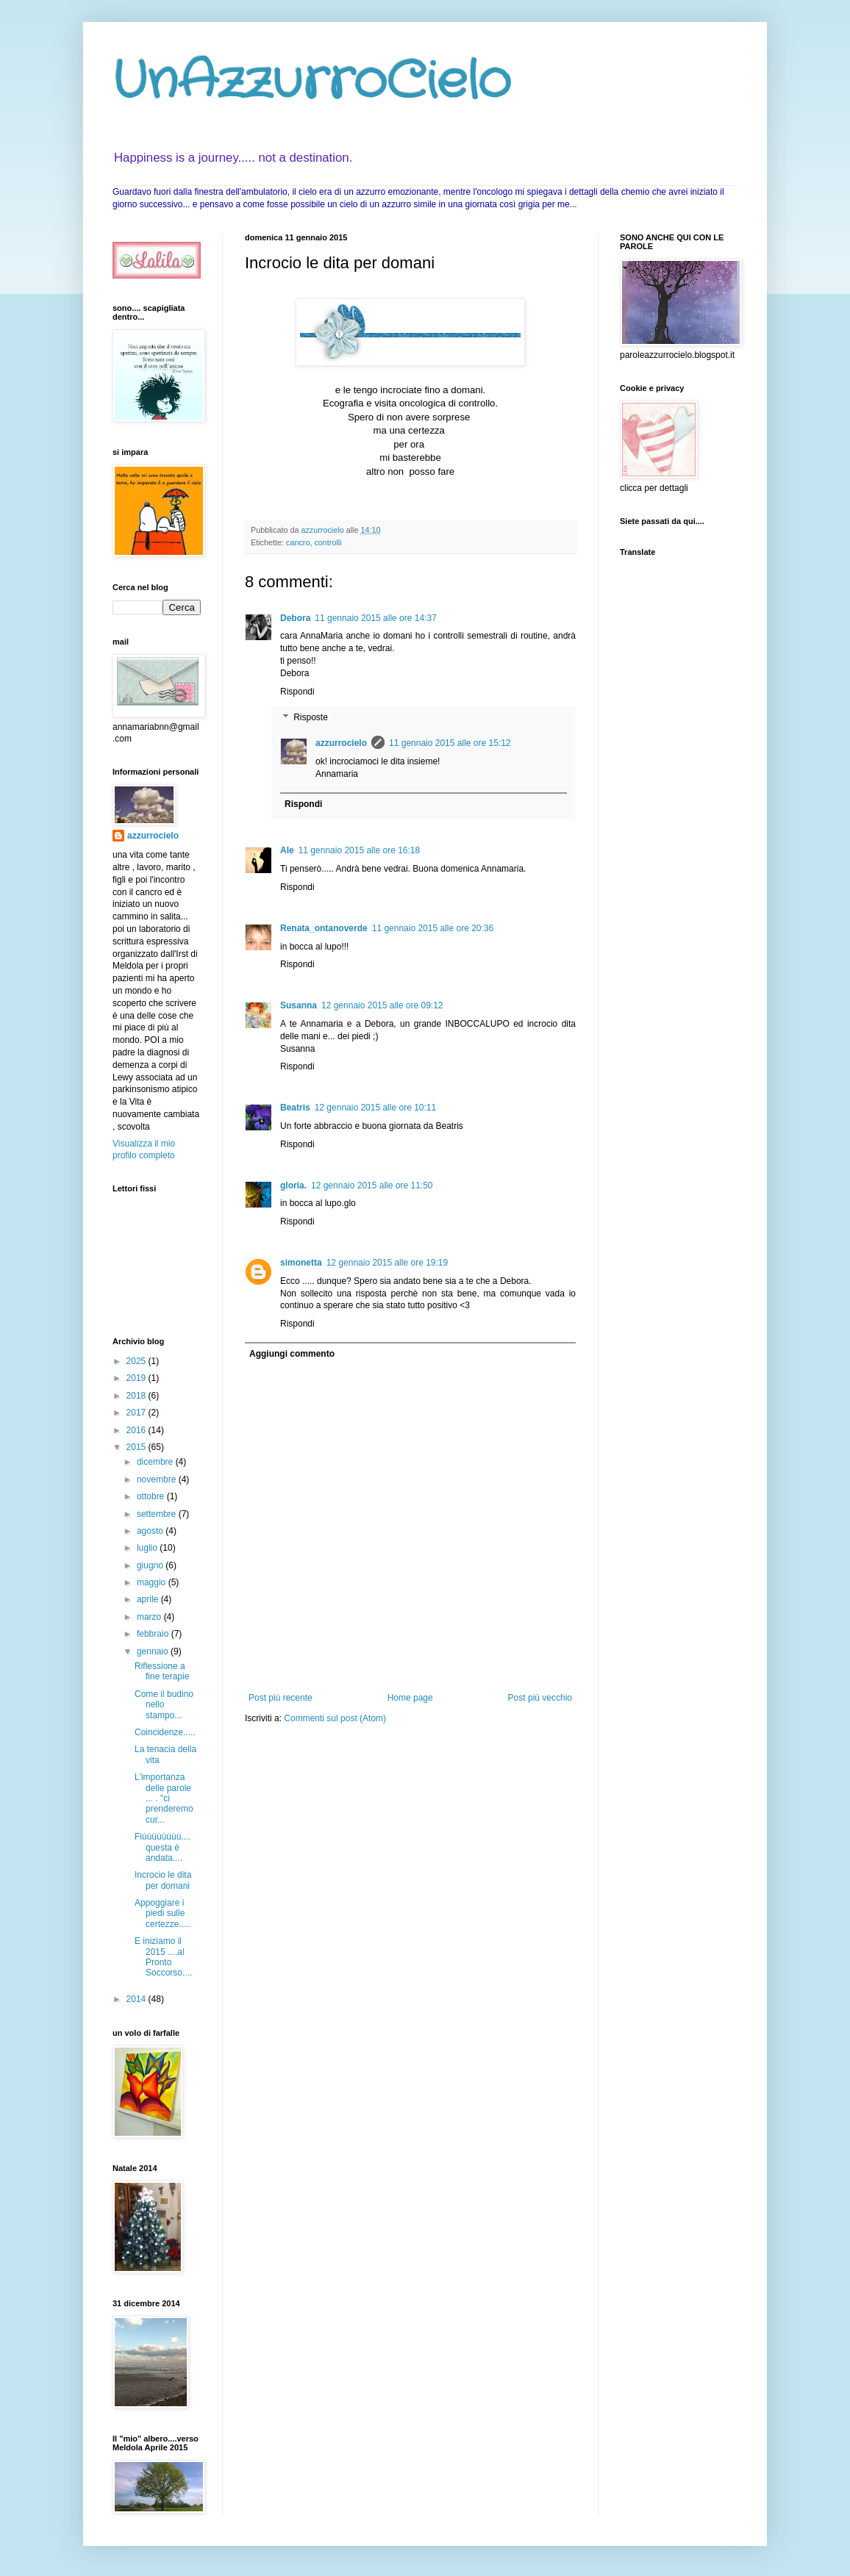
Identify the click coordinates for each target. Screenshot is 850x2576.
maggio (152, 1582)
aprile (149, 1599)
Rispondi (297, 691)
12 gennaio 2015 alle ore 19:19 (387, 1262)
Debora (295, 618)
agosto (151, 1531)
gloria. (293, 1185)
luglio (148, 1548)
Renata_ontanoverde (324, 928)
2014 (137, 1999)
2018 (137, 1396)
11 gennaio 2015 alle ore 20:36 (432, 928)
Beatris (295, 1107)
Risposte (310, 718)
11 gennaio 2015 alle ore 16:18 (359, 850)
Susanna (298, 1005)
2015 (137, 1447)
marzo (150, 1617)
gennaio (154, 1651)
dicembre (156, 1462)
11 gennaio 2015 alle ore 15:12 (449, 743)
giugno (151, 1565)
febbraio (154, 1634)
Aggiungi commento (292, 1354)
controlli (327, 542)
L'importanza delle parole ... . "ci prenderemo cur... (164, 1798)
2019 (137, 1378)
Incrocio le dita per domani (163, 1880)
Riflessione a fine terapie (162, 1671)
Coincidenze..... (165, 1732)
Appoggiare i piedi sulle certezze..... (163, 1913)
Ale (287, 850)
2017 (137, 1412)
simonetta (301, 1262)
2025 (137, 1361)
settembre (158, 1514)
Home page (410, 1698)
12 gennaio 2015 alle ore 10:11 (375, 1107)
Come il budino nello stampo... (164, 1705)
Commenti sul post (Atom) (335, 1718)
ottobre (152, 1496)
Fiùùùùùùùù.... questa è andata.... (163, 1847)
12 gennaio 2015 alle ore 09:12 (382, 1005)
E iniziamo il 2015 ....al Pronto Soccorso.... (163, 1957)
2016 (137, 1430)
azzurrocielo (341, 743)
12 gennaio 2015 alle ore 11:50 (371, 1185)
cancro (298, 542)
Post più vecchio (540, 1698)
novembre (158, 1479)
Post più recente (280, 1698)
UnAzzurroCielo (312, 82)
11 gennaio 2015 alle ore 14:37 (375, 618)
